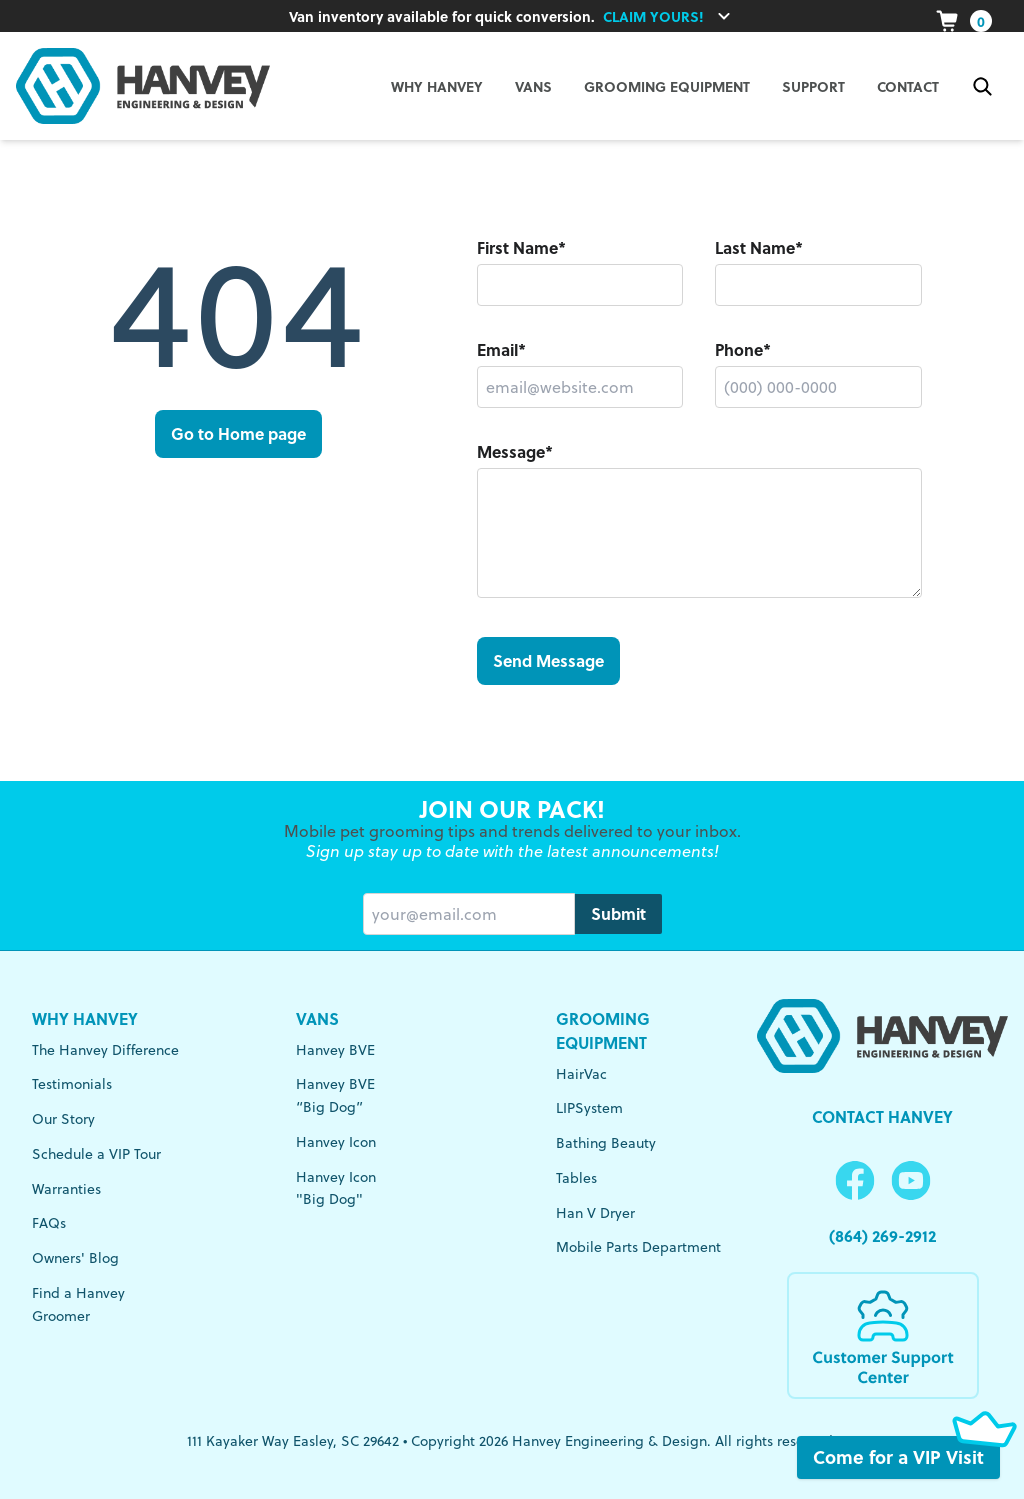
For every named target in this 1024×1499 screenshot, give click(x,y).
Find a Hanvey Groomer (78, 1304)
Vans (317, 1018)
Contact (908, 86)
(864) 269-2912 (882, 1235)
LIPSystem (589, 1108)
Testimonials (72, 1084)
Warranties (66, 1189)
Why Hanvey (85, 1018)
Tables (576, 1178)
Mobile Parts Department (638, 1247)
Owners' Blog (75, 1258)
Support (813, 86)
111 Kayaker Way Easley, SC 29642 (293, 1441)
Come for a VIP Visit (906, 1457)
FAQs (49, 1223)
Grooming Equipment (667, 86)
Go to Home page (238, 433)
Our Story (63, 1119)
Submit (618, 913)
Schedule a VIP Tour (96, 1154)
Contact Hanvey (882, 1116)
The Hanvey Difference (105, 1050)
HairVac (581, 1074)
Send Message (548, 660)
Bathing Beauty (606, 1143)
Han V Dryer (595, 1213)
